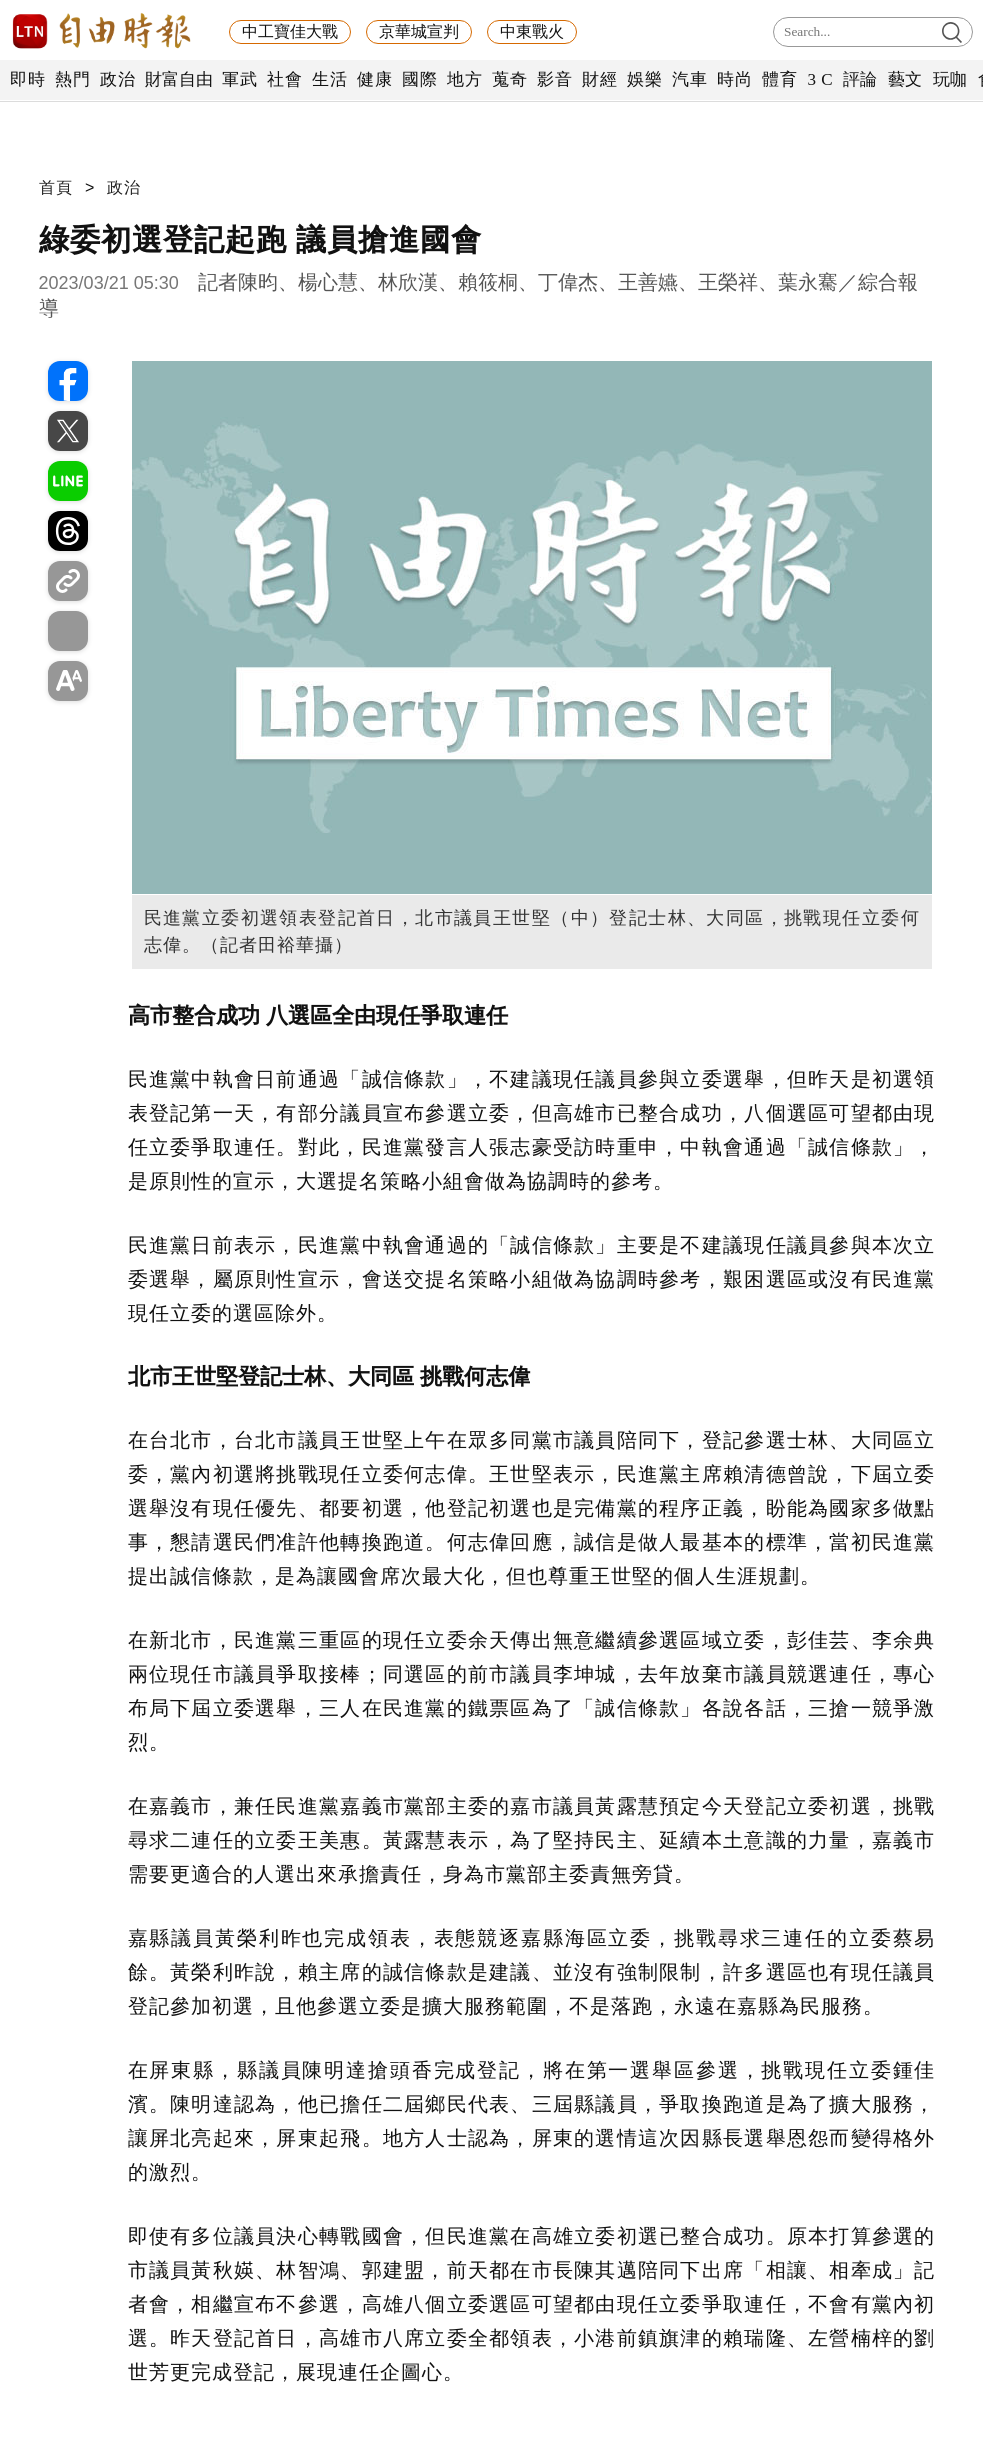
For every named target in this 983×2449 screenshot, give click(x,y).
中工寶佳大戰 (290, 31)
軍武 (239, 79)
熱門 (72, 79)
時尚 (734, 79)
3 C (820, 79)
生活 (329, 79)
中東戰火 (532, 31)
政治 (117, 79)
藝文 (905, 79)
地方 (464, 79)
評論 (860, 79)
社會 (284, 79)
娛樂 (644, 79)
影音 (554, 79)
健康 (374, 79)
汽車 (689, 79)
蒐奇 (509, 79)
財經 (599, 79)
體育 (779, 79)
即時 (27, 79)
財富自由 (178, 79)
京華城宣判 (419, 31)
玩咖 (950, 79)
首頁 (56, 187)
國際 (419, 79)
